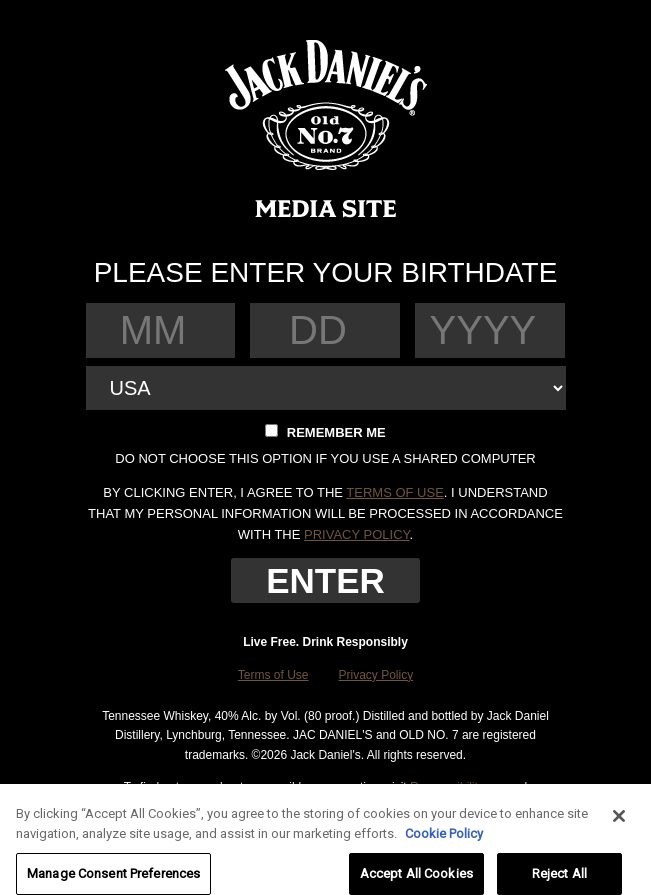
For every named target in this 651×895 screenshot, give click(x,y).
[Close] (619, 822)
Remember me (325, 432)
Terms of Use (273, 675)
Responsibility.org (457, 787)
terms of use (395, 492)
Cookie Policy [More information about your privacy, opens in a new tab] (444, 839)
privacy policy (357, 534)
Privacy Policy (376, 675)
